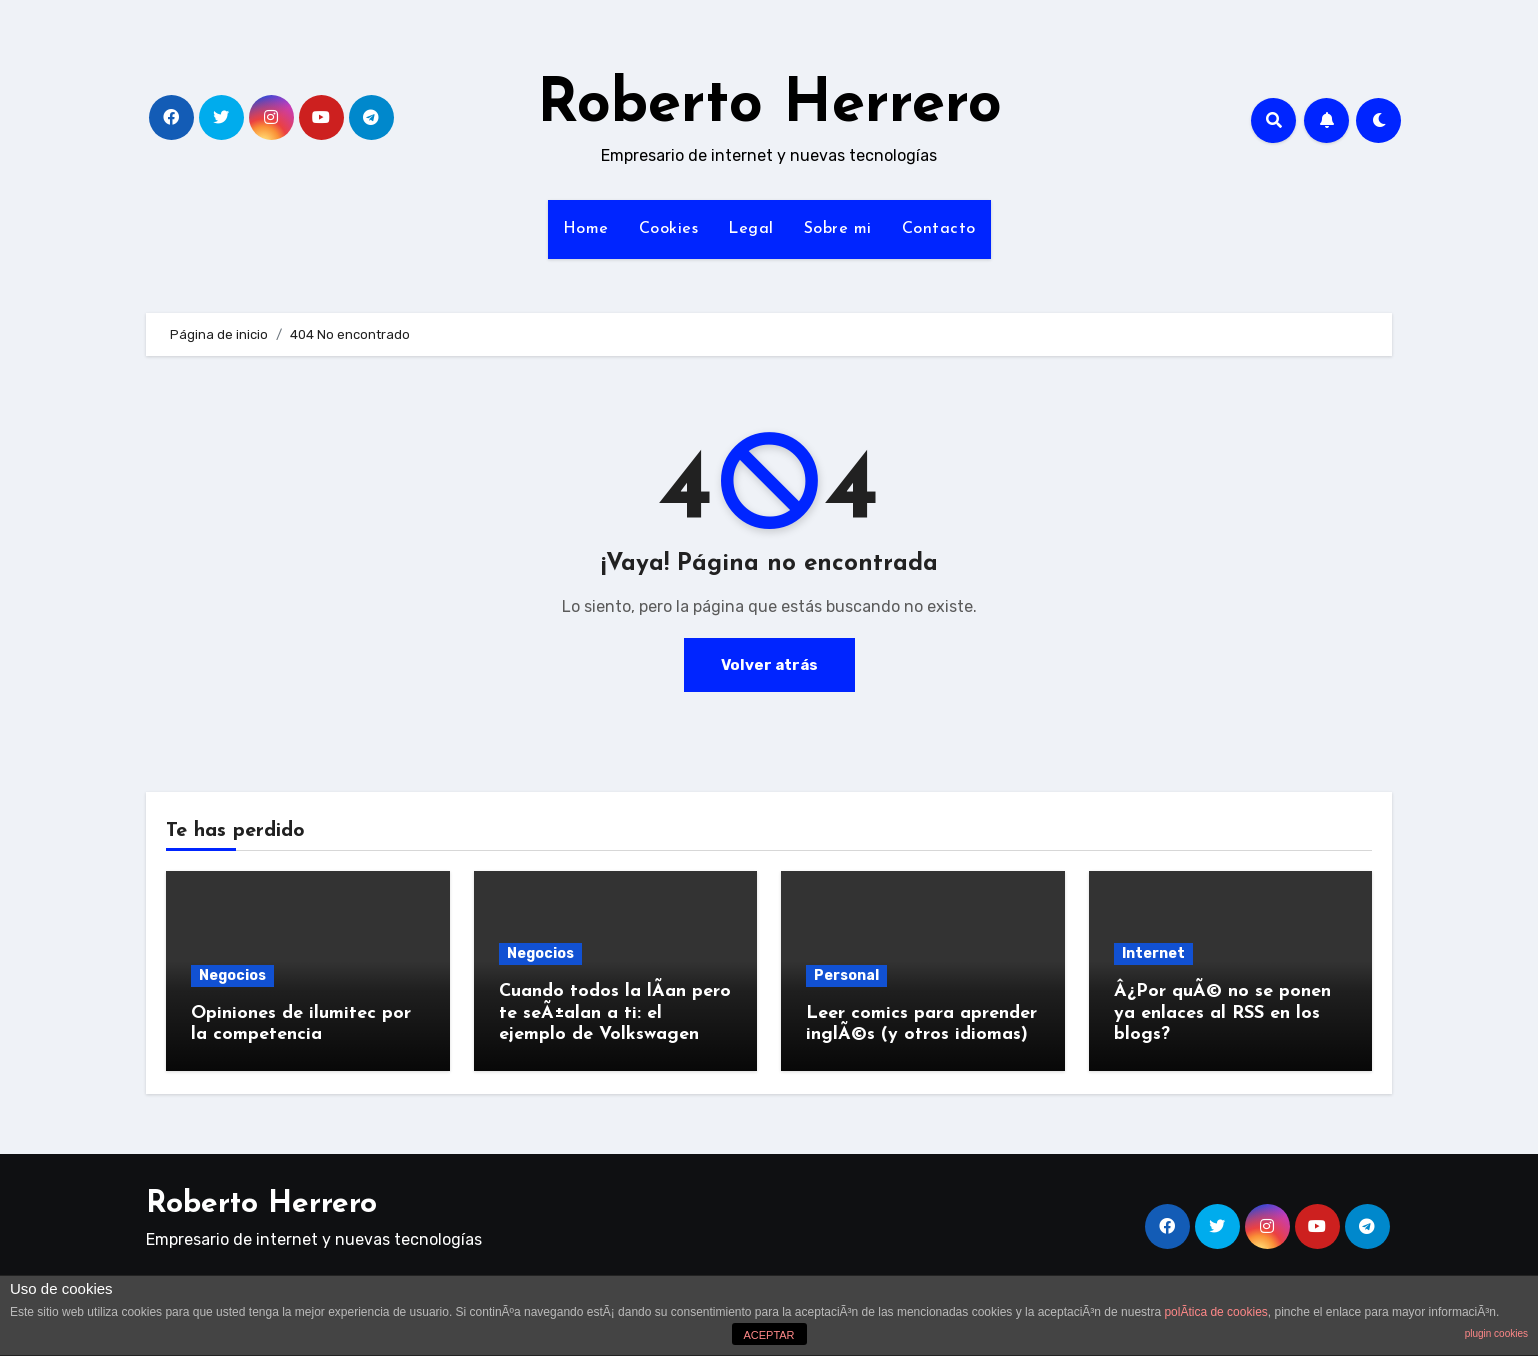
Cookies (669, 229)
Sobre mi (838, 229)
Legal (751, 229)
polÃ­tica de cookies (1215, 1312)
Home (586, 229)
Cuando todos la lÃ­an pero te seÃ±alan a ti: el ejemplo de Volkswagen (615, 1013)
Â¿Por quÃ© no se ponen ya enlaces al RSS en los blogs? (1222, 1013)
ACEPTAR (768, 1335)
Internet (1153, 953)
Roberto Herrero (769, 106)
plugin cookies (1496, 1333)
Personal (846, 975)
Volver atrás (769, 664)
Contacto (939, 229)
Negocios (232, 975)
